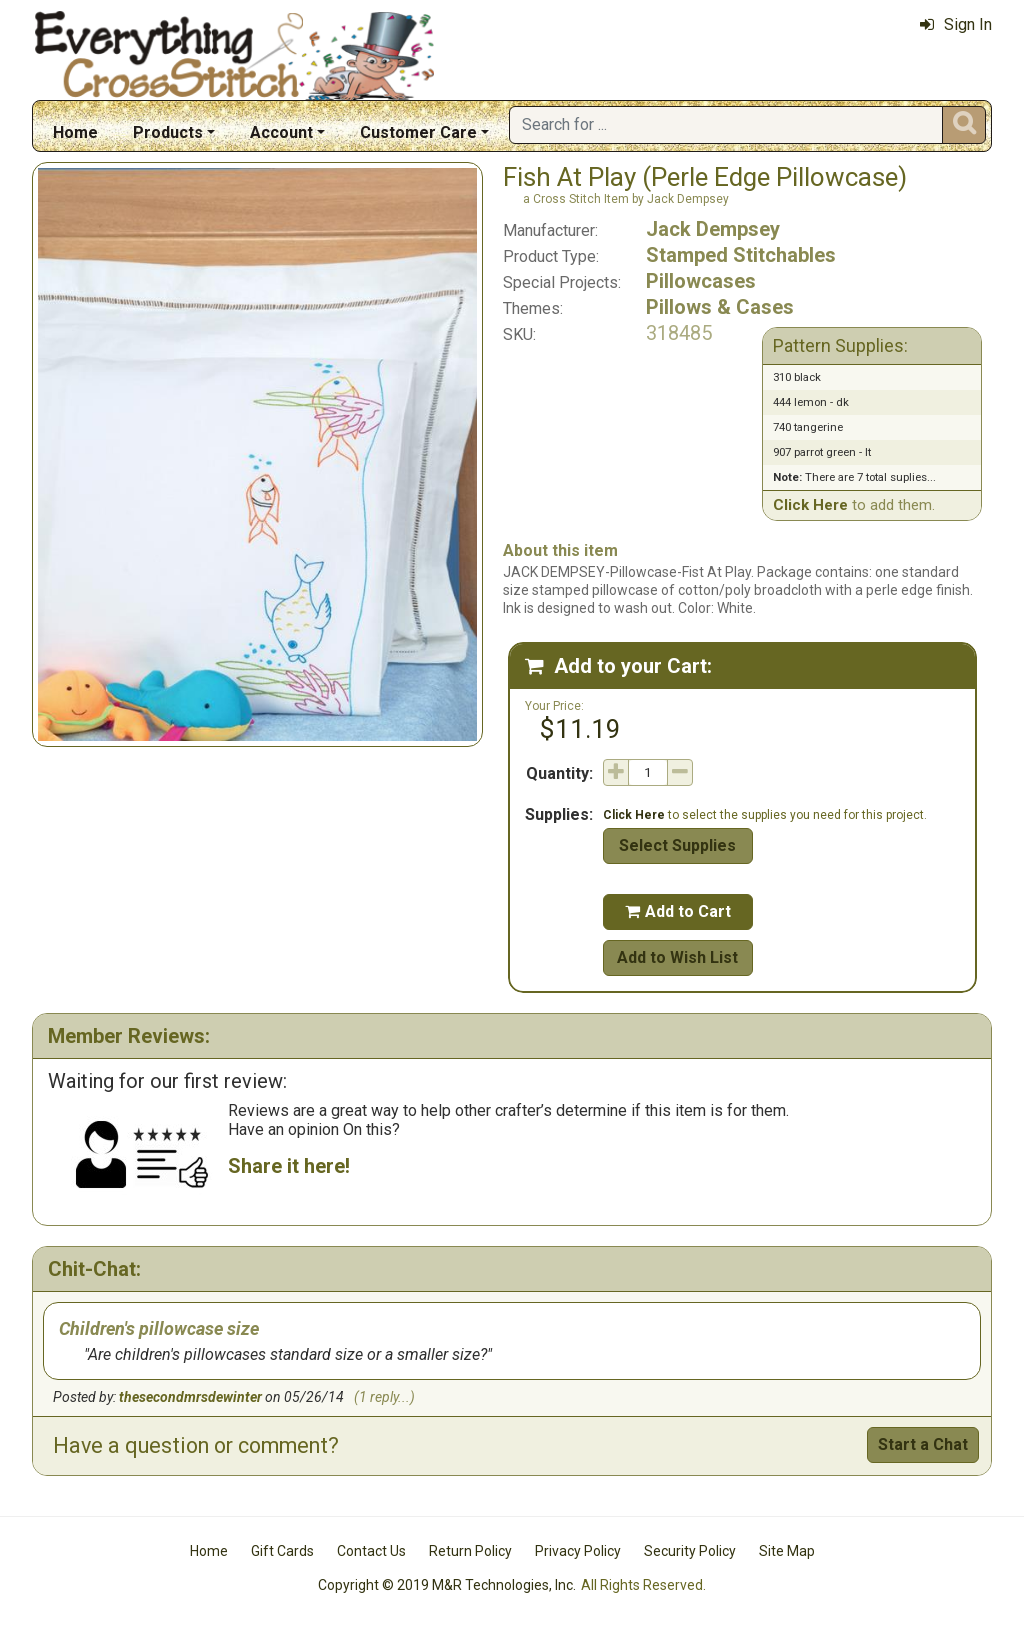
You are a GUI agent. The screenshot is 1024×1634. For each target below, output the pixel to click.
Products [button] (168, 132)
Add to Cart (678, 911)
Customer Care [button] (418, 132)
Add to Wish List (677, 957)
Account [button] (281, 132)
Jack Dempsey (713, 229)
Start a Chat (923, 1444)
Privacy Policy (578, 1551)
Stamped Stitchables (741, 255)
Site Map (787, 1551)
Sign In (956, 24)
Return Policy (470, 1551)
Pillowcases (701, 281)
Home (75, 132)
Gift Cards (282, 1551)
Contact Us (371, 1551)
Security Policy (690, 1551)
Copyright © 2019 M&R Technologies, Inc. (447, 1585)
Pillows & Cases (720, 307)
